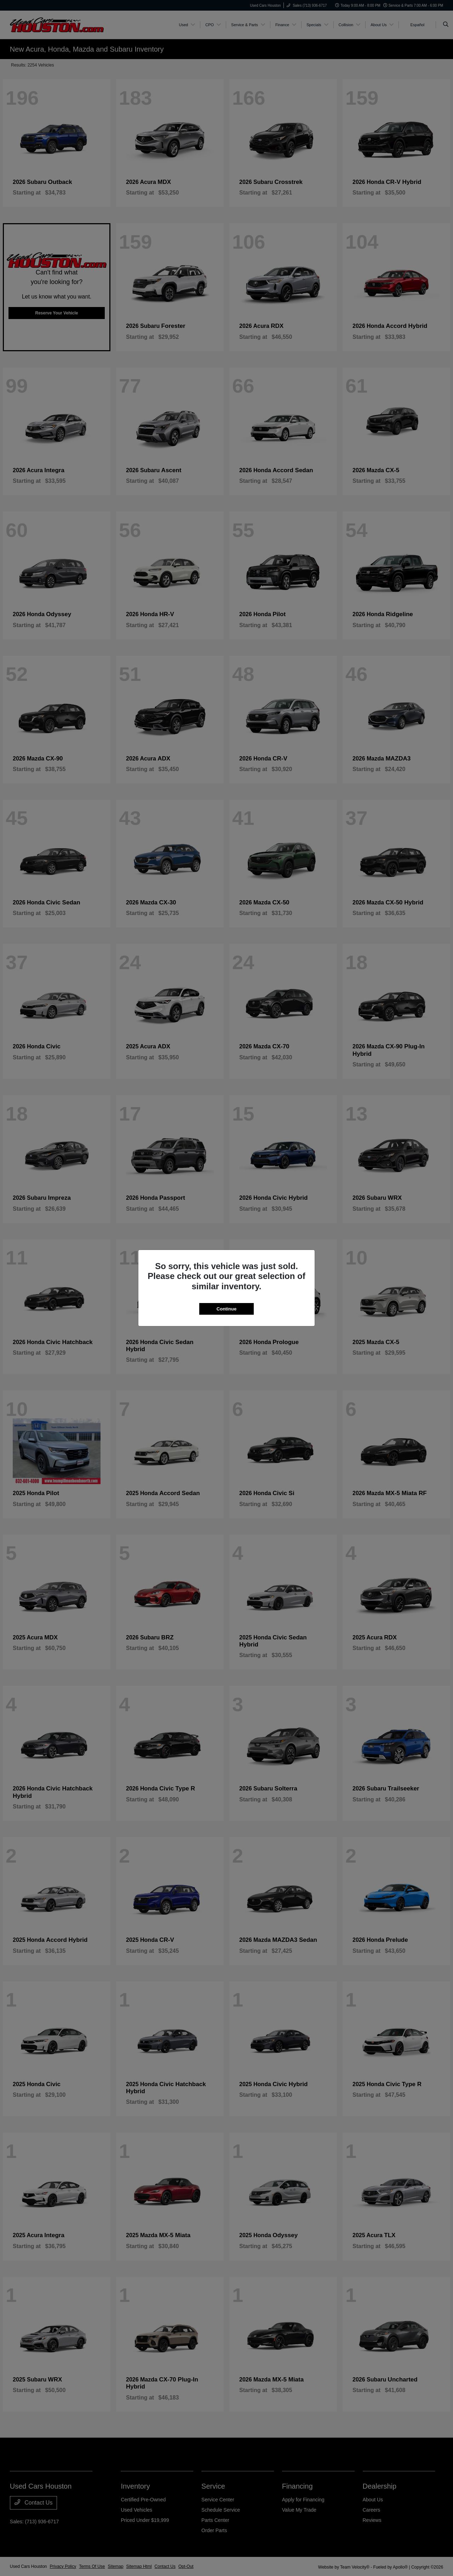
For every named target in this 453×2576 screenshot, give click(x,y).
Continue (226, 1309)
